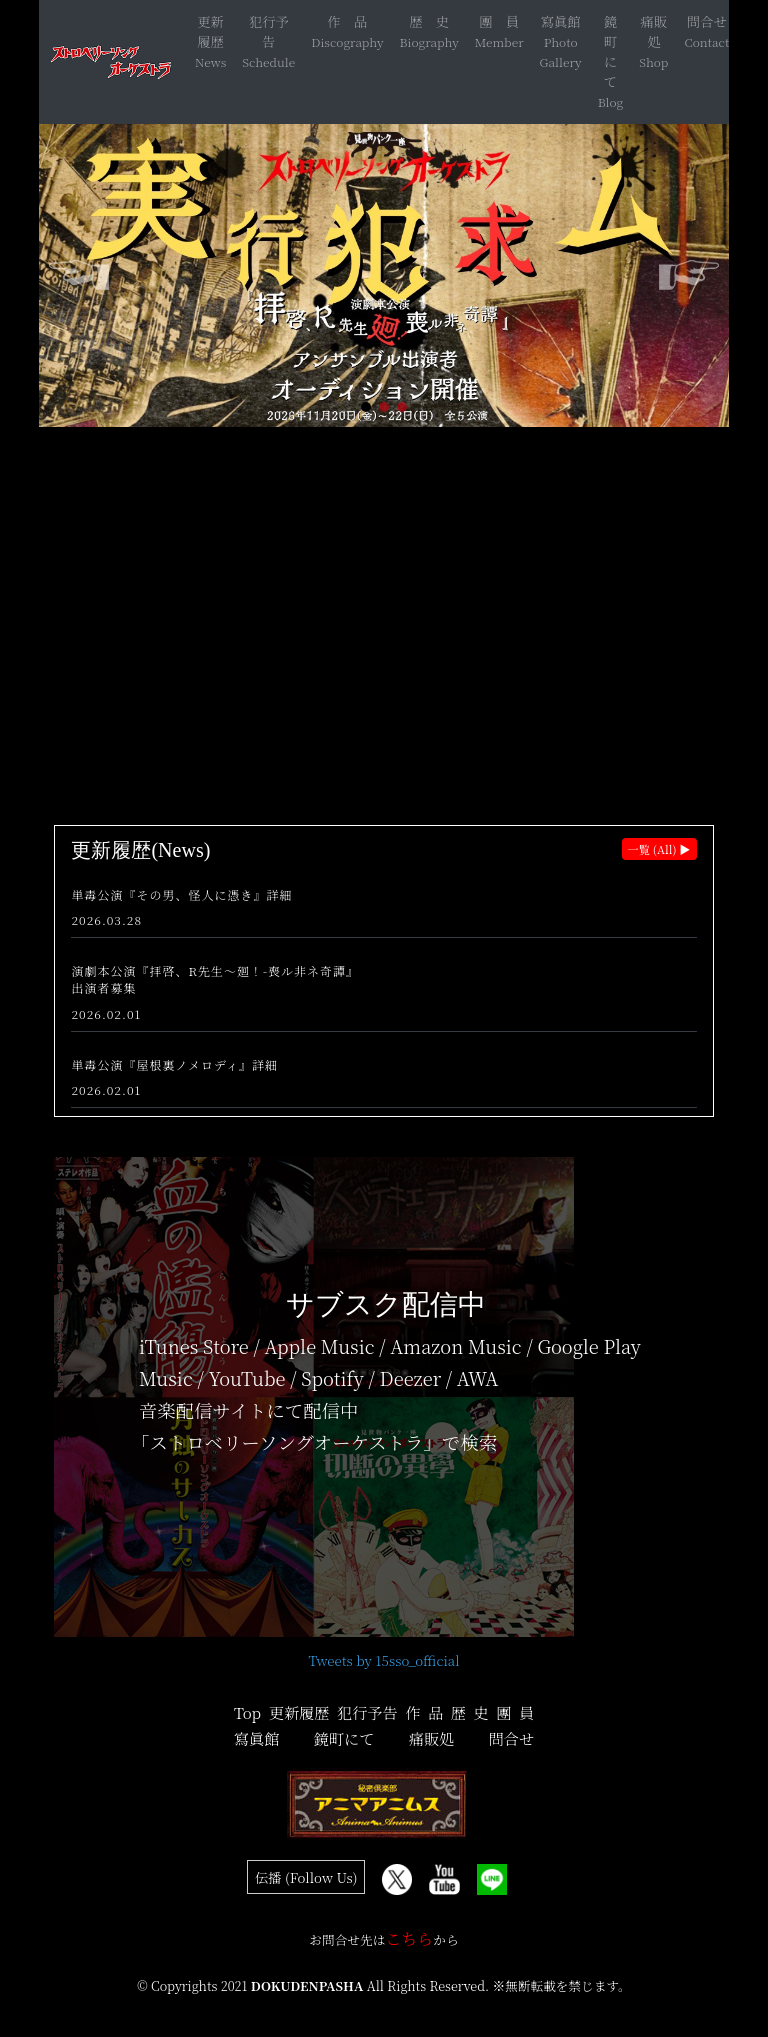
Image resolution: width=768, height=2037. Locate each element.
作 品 (347, 21)
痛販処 (654, 31)
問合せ (707, 21)
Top (247, 1712)
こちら (409, 1938)
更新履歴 (210, 31)
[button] (366, 407)
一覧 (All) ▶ (659, 849)
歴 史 (429, 21)
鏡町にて (610, 51)
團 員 (499, 21)
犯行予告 (269, 31)
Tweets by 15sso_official (383, 1660)
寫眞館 (561, 21)
